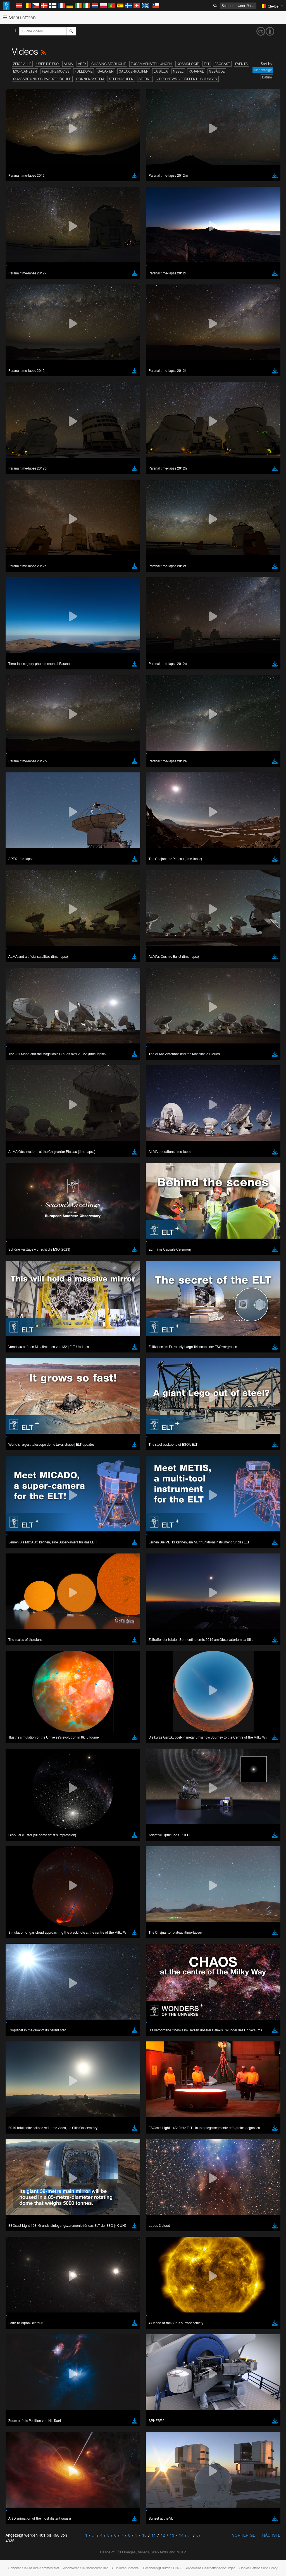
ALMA (68, 64)
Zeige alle (22, 64)
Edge (21, 1370)
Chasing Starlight (108, 64)
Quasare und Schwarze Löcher (42, 79)
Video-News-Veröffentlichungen (186, 79)
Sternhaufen (121, 79)
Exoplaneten (25, 71)
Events (241, 64)
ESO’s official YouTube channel (131, 1257)
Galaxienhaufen (134, 71)
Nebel (178, 71)
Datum (267, 77)
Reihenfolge (263, 70)
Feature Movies (56, 71)
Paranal (196, 71)
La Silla (161, 71)
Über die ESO (47, 64)
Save (18, 1463)
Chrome (23, 1365)
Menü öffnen (19, 17)
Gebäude (217, 71)
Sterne (145, 79)
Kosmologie (188, 64)
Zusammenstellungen (151, 64)
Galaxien (105, 71)
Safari (21, 1380)
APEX (82, 64)
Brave (21, 1360)
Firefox (22, 1375)
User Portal (246, 5)
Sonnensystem (90, 79)
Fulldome (83, 71)
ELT (206, 64)
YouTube (12, 1257)
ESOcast (222, 64)
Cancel (45, 1463)
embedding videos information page (128, 1267)
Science (227, 5)
